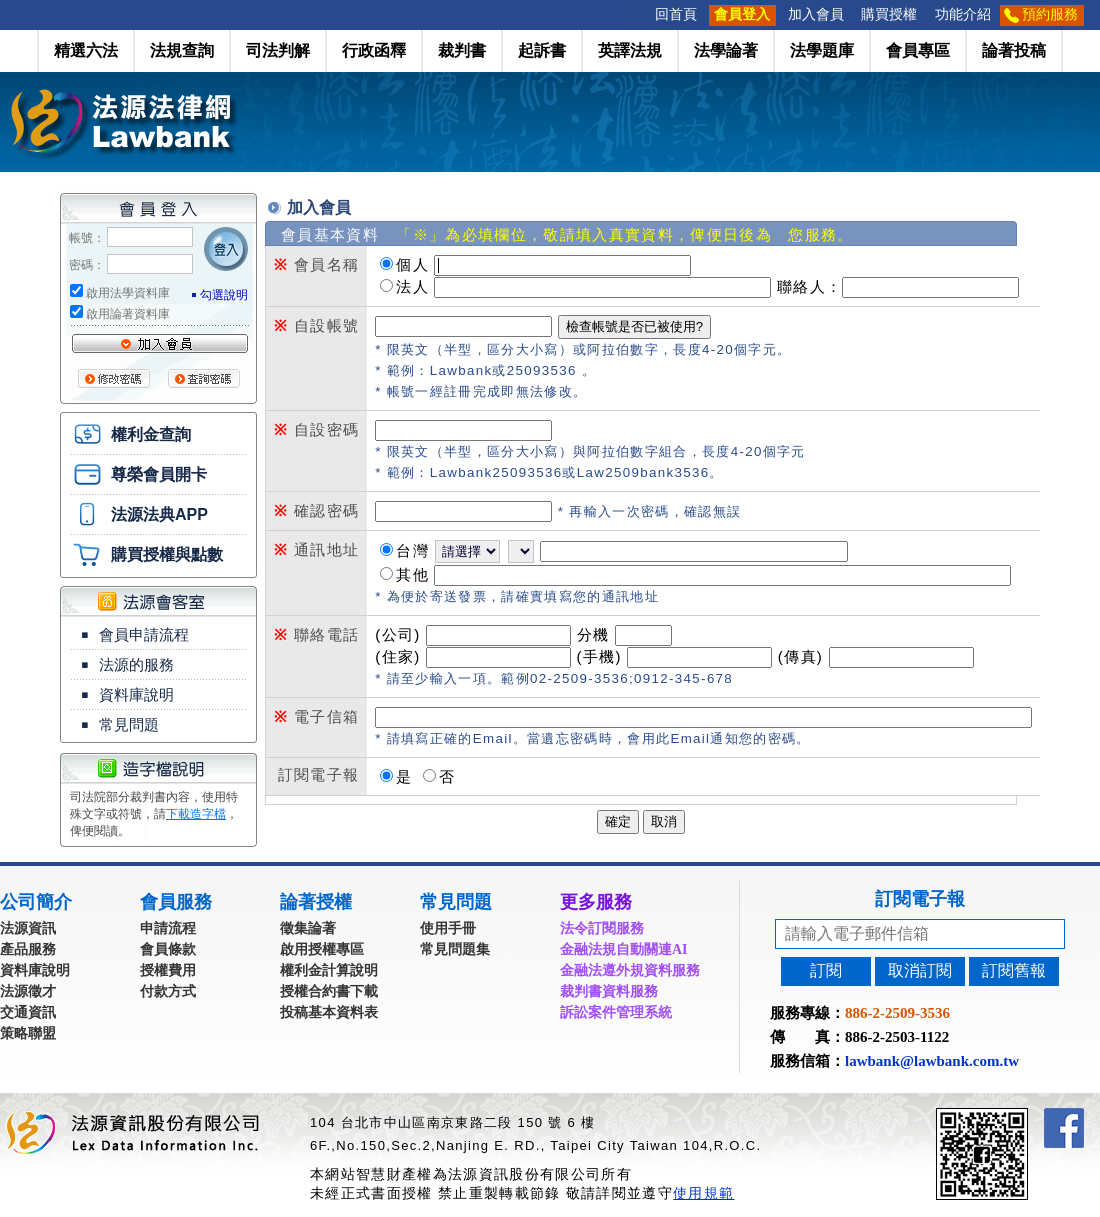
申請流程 (168, 928)
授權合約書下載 (329, 991)
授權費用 (168, 970)
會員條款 (168, 949)
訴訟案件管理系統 (616, 1012)
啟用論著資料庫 (128, 314)
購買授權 (889, 14)
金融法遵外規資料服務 (630, 970)
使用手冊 (448, 928)
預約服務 (1050, 14)
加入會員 (816, 14)
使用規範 (703, 1193)
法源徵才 (28, 991)
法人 (412, 286)
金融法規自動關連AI (624, 949)
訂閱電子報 (920, 899)
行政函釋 (374, 50)
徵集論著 (308, 928)
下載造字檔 (196, 814)
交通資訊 (28, 1012)
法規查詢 (182, 50)
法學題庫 (822, 50)
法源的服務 (136, 665)
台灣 (412, 550)
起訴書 (542, 50)
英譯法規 (630, 50)
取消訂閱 (920, 970)
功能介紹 (963, 14)
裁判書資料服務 (609, 991)
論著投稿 (1014, 50)
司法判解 (278, 50)
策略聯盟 (28, 1033)
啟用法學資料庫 (128, 293)
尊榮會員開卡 (159, 474)
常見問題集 (455, 949)
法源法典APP (159, 514)
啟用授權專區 (322, 949)
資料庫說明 (136, 695)
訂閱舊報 (1014, 970)
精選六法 (86, 50)
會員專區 (918, 50)
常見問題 (129, 725)
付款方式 (168, 991)
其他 (412, 574)
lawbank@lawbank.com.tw (932, 1061)
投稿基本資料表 (329, 1012)
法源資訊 (28, 928)
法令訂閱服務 (602, 928)
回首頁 (676, 14)
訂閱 (826, 970)
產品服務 (28, 949)
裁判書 (462, 50)
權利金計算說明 (329, 970)
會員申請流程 (144, 635)
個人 (412, 264)
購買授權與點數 (167, 554)
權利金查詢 (151, 434)
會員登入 (742, 14)
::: (640, 14)
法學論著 (726, 50)
